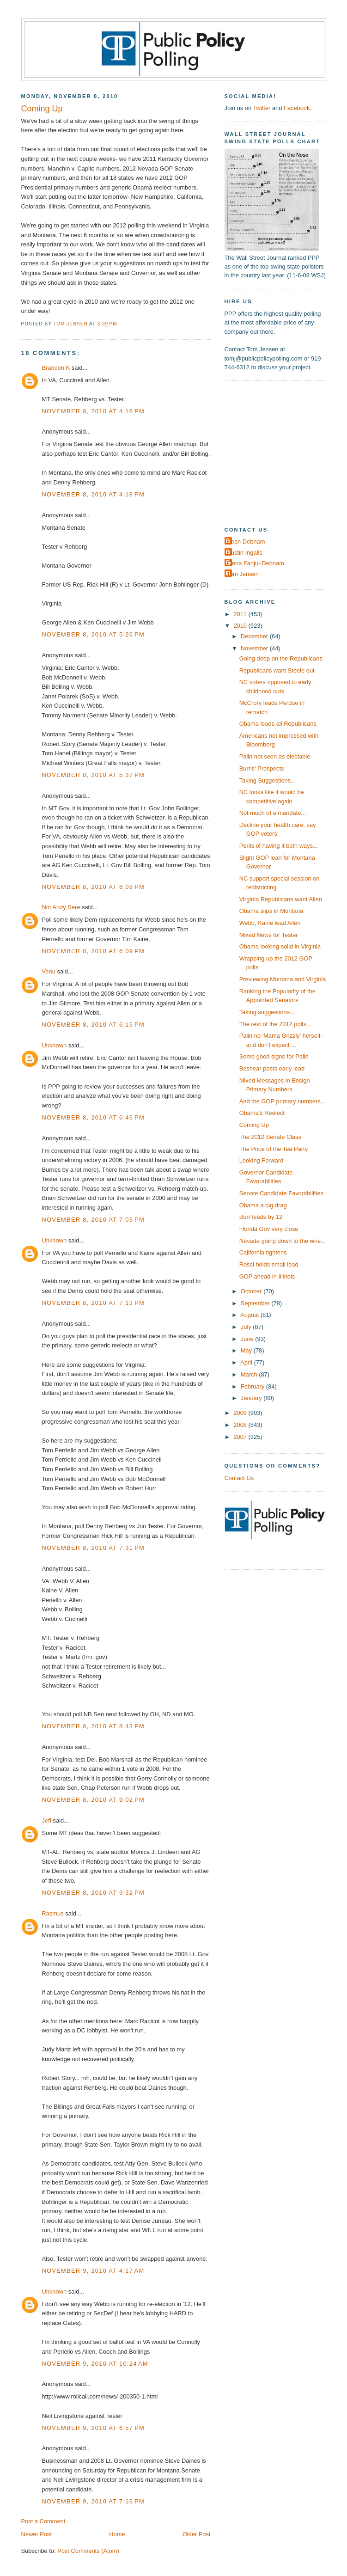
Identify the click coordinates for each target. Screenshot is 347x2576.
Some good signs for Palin (274, 1056)
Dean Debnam (246, 541)
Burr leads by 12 (261, 1216)
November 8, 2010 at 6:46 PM (93, 1117)
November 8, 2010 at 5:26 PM (93, 634)
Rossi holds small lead (268, 1264)
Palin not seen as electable (274, 756)
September (256, 1303)
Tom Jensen (243, 573)
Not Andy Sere (61, 907)
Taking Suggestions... (267, 780)
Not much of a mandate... (272, 812)
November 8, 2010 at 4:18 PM (93, 494)
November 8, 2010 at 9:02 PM (93, 1799)
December (255, 636)
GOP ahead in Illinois (267, 1276)
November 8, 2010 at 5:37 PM (93, 774)
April (247, 1362)
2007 (240, 1436)
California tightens (263, 1252)
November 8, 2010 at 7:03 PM (93, 1219)
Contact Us (239, 1478)
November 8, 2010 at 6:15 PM (93, 1024)
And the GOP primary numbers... (282, 1101)
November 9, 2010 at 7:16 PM (93, 2501)
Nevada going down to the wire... (282, 1240)
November (255, 648)
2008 (240, 1424)
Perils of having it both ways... (278, 845)
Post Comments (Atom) (88, 2550)
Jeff (47, 1820)
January (252, 1398)
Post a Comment (43, 2521)
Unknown (54, 1045)
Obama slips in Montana (271, 910)
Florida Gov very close (268, 1228)
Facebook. (297, 107)
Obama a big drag (263, 1205)
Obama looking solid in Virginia (280, 946)
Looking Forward (261, 1160)
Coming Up (254, 1124)
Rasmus (53, 1913)
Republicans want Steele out (277, 670)
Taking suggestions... (267, 1012)
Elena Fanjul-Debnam (255, 563)
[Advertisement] (282, 448)
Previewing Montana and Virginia (282, 979)
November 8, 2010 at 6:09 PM (93, 951)
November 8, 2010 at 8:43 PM (93, 1726)
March (250, 1374)
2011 (240, 614)
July (247, 1326)
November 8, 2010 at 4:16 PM (93, 411)
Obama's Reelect (262, 1112)
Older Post (197, 2534)
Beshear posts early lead (272, 1068)
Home (117, 2534)
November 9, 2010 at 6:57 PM (93, 2427)
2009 (240, 1412)
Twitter (261, 107)
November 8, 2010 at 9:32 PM (93, 1892)
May (247, 1350)
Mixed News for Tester (268, 934)
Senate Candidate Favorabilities (281, 1193)
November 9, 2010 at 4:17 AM (93, 2270)
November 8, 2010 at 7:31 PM (93, 1547)
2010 (240, 625)
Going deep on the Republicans (281, 658)
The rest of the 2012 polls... (275, 1024)
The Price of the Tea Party (273, 1148)
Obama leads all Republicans (278, 723)
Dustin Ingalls (244, 552)
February (253, 1386)
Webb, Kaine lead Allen (270, 922)
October (252, 1291)
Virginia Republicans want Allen (280, 899)
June (248, 1338)
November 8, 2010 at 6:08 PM (93, 886)
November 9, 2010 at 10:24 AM (95, 2363)
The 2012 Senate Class (270, 1136)
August (250, 1314)
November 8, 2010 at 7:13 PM (93, 1302)
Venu (48, 971)
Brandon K (56, 367)
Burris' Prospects (261, 768)
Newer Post (36, 2534)
